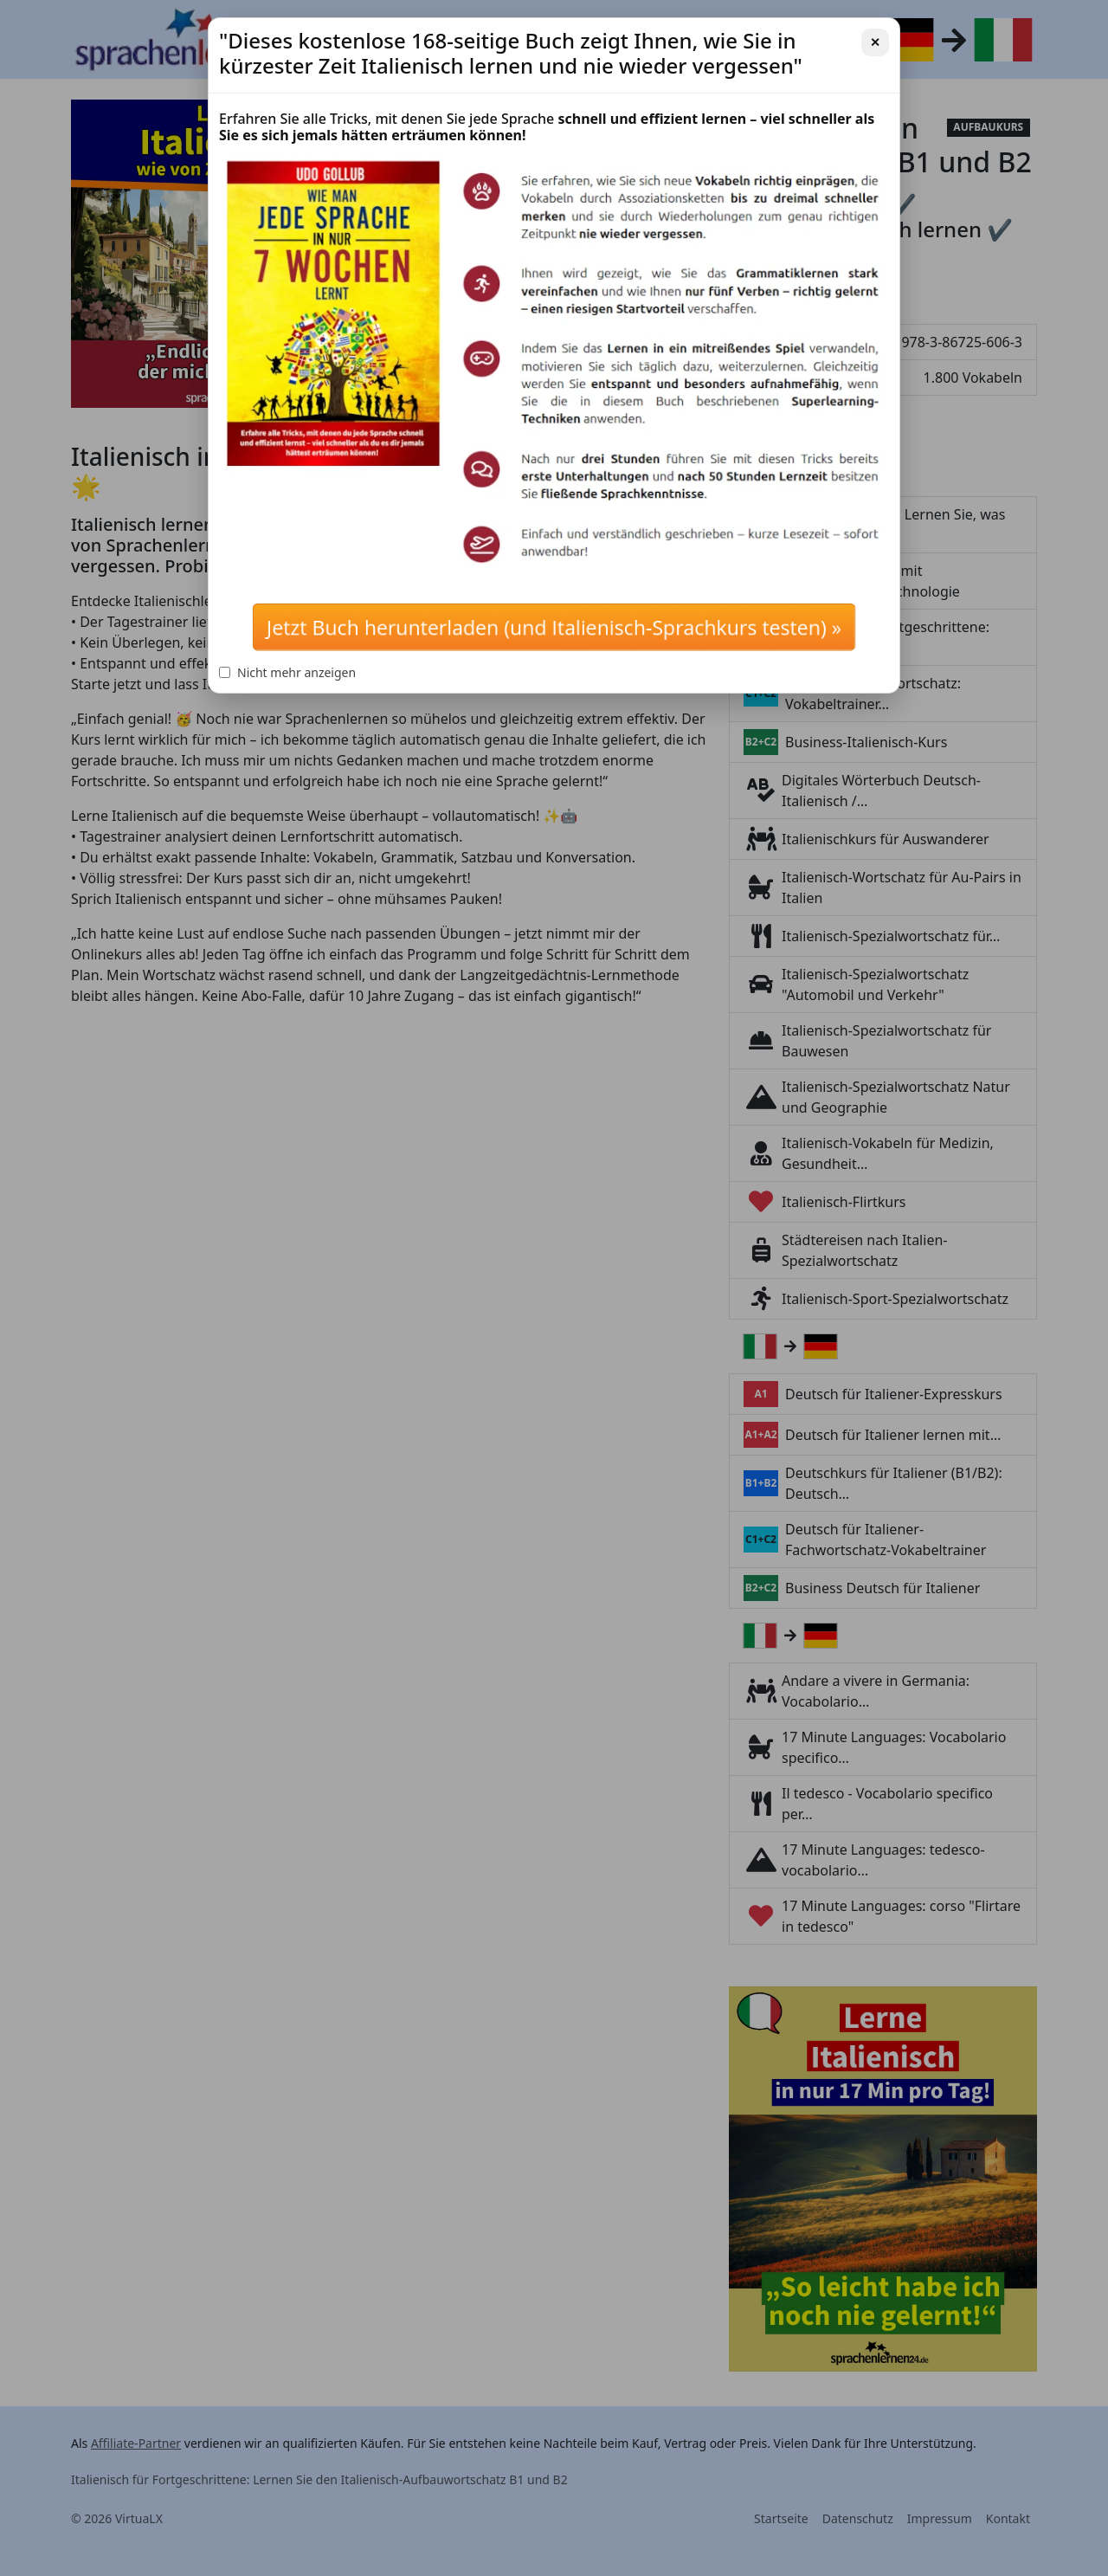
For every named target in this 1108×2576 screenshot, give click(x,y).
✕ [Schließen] (875, 42)
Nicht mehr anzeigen (287, 672)
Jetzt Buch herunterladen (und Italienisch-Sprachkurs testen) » (554, 627)
